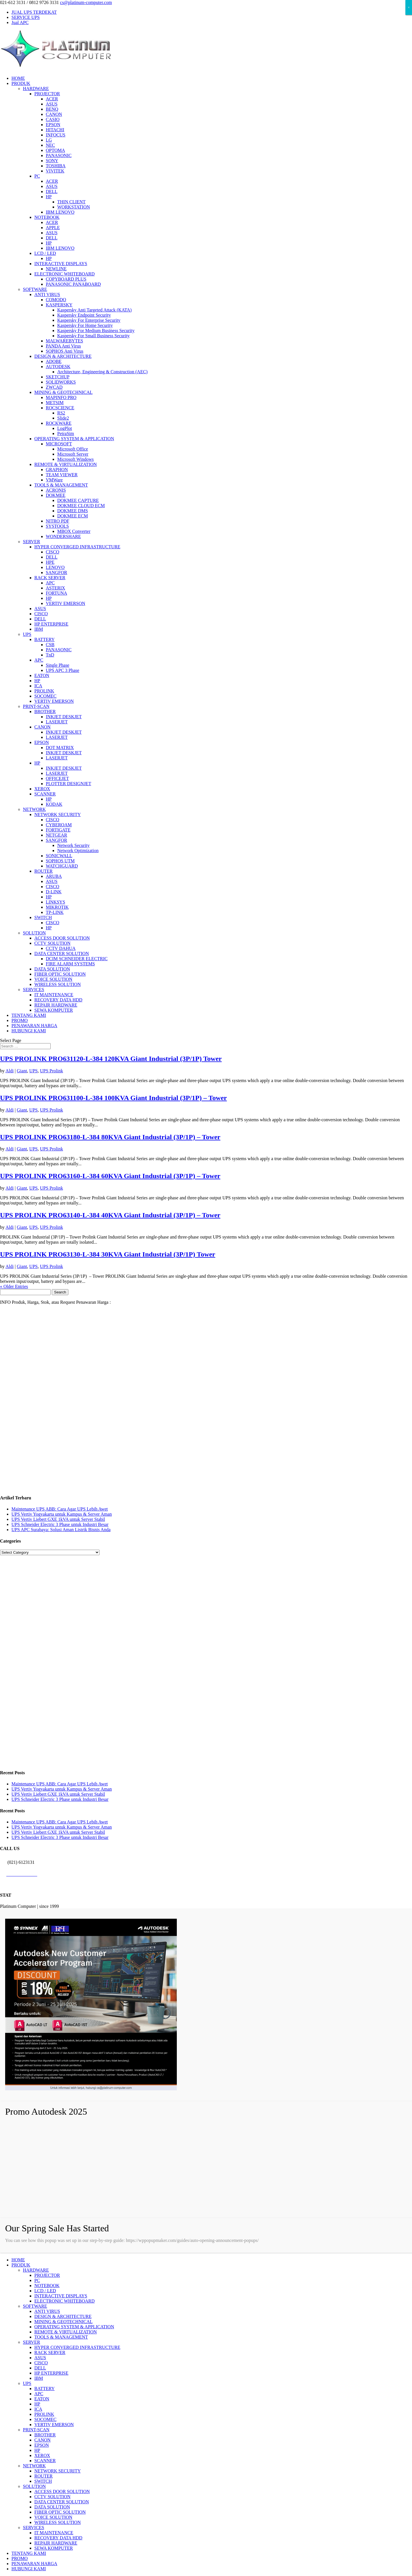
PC (37, 176)
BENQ (52, 109)
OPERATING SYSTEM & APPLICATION (74, 438)
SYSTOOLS (57, 526)
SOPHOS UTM (60, 860)
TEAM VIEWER (62, 474)
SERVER (31, 541)
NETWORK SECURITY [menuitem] (57, 2470)
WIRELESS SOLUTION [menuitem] (57, 2522)
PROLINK (44, 690)
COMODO (56, 299)
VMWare (54, 479)
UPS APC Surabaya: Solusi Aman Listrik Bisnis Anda (60, 1529)
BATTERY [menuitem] (44, 2388)
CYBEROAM (59, 824)
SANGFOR (56, 572)
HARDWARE (36, 88)
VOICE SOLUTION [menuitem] (53, 2517)
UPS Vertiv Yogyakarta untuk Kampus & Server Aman (61, 1514)
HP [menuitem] (37, 2404)
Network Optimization (77, 850)
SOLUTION (34, 932)
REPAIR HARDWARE (55, 1005)
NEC (50, 145)
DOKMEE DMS (72, 510)
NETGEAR (56, 835)
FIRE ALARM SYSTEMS (70, 963)
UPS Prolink (51, 1070)
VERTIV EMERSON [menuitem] (54, 2424)
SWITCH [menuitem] (43, 2481)
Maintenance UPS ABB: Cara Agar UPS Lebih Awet (59, 1509)
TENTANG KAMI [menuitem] (28, 2553)
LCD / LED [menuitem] (45, 2290)
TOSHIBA (56, 165)
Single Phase (57, 665)
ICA (38, 685)
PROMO (19, 1020)
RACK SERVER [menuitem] (50, 2352)
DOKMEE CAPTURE (78, 500)
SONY (52, 160)
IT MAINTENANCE (53, 994)
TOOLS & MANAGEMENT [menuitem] (61, 2337)
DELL (52, 191)
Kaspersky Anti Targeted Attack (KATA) (94, 309)
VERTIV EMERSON (65, 603)
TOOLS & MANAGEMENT (61, 485)
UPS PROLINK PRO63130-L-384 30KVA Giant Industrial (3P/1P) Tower (107, 1254)
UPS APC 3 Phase (62, 670)
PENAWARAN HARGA (34, 1025)
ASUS (52, 104)
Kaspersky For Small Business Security (93, 335)
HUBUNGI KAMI (28, 1030)
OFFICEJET (57, 778)
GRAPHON (57, 469)
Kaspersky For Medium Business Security (95, 330)
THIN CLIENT (71, 201)
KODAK (54, 804)
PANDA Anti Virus (63, 346)
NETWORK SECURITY (57, 814)
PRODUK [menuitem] (20, 2265)
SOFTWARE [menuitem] (35, 2306)
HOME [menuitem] (18, 2259)
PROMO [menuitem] (19, 2558)
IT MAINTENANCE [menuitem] (53, 2532)
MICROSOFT (59, 443)
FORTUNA (56, 593)
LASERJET (57, 721)
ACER (52, 98)
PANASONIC (59, 155)
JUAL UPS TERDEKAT (34, 12)
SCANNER (45, 793)
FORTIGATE (58, 829)
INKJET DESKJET (64, 716)
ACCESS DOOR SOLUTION (62, 938)
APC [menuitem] (38, 2393)
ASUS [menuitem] (40, 2357)
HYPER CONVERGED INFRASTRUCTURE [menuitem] (77, 2347)
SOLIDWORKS (61, 382)
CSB (50, 644)
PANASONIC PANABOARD (73, 284)
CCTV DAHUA (61, 948)
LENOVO (55, 567)
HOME (18, 78)
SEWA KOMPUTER (53, 1010)
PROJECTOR (47, 93)
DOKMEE (55, 495)
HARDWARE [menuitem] (36, 2270)
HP (49, 196)
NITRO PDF (57, 521)
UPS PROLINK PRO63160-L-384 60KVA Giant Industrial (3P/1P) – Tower (110, 1176)
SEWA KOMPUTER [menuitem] (53, 2548)
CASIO (53, 119)
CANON (54, 114)
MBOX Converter (73, 531)
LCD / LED (45, 253)
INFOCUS (55, 134)
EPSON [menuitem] (41, 2445)
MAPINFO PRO (61, 397)
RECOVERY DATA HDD (58, 999)
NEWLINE (56, 268)
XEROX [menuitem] (42, 2455)
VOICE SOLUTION (53, 979)
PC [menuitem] (37, 2280)
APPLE (53, 227)
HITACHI (55, 129)
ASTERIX (55, 588)
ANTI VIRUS (47, 294)
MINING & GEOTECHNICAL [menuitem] (63, 2321)
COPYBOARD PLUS (66, 279)
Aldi (9, 1070)
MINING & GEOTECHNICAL (63, 392)
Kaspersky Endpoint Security (84, 315)
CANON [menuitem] (42, 2440)
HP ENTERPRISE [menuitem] (51, 2373)
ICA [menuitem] (38, 2409)
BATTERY (44, 639)
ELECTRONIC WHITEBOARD (64, 273)
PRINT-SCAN (36, 706)
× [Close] (409, 7)
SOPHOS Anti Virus (64, 351)
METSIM (55, 402)
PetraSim (65, 433)
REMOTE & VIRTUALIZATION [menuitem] (65, 2331)
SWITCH (43, 917)
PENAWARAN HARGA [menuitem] (34, 2563)
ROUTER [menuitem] (43, 2476)
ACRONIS (56, 490)
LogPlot (64, 428)
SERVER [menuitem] (31, 2342)
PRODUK (20, 83)
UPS (27, 634)
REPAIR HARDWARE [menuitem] (55, 2543)
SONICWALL (59, 855)
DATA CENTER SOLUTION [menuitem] (61, 2501)
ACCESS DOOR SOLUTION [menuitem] (62, 2491)
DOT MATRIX (60, 747)
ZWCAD (54, 387)
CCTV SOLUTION (52, 943)
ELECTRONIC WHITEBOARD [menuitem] (64, 2301)
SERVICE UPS (25, 17)
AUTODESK (58, 366)
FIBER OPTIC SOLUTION (60, 974)
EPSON (53, 124)
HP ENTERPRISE (51, 624)
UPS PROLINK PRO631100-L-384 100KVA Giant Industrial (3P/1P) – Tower (113, 1098)
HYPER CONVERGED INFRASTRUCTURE (77, 546)
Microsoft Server (72, 454)
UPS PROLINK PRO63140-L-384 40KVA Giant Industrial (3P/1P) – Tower (110, 1215)
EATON (41, 675)
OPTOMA (55, 150)
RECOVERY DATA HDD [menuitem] (58, 2537)
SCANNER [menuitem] (45, 2460)
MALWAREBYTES (64, 340)
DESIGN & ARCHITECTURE (63, 356)
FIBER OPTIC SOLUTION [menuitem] (60, 2512)
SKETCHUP (58, 376)
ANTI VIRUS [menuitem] (47, 2311)
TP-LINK (55, 912)
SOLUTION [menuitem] (34, 2486)
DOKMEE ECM (72, 515)
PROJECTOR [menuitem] (47, 2275)
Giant (22, 1070)
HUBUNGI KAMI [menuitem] (28, 2568)
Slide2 (63, 418)
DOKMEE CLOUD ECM (81, 505)
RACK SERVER (50, 577)
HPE (50, 562)
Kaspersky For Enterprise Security (88, 320)
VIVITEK (55, 170)
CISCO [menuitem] (41, 2362)
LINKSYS (55, 902)
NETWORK (34, 809)
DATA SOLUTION (52, 969)
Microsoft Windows (75, 459)
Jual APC (20, 22)
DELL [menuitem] (40, 2367)
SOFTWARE (35, 289)
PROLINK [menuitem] (44, 2414)
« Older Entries (14, 1286)
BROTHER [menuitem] (45, 2434)
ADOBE (54, 361)
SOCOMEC (45, 696)
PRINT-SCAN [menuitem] (36, 2429)
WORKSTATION (73, 207)
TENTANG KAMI (28, 1015)
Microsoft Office (72, 448)
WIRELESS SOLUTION (57, 984)
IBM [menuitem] (38, 2378)
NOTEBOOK (47, 217)
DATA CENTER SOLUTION (61, 953)
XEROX (42, 788)
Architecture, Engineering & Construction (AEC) (102, 371)
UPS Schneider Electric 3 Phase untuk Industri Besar (59, 1524)
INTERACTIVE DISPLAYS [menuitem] (60, 2295)
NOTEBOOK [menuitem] (47, 2285)
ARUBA (54, 876)
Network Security (73, 845)
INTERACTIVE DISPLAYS (60, 263)
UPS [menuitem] (27, 2383)
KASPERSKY (59, 304)
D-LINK (54, 891)
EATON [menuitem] (41, 2398)
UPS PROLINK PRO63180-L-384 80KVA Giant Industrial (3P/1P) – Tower (110, 1137)
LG (49, 140)
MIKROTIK (57, 907)
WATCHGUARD (62, 866)
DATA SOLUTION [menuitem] (52, 2506)
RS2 (61, 412)
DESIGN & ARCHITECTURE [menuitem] (63, 2316)
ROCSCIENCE (60, 407)
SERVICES (33, 989)
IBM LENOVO (60, 212)
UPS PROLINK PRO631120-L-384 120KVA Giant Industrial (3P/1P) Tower (111, 1058)
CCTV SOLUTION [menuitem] (52, 2496)
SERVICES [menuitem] (33, 2527)
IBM (38, 629)
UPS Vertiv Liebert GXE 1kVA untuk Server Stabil (58, 1519)
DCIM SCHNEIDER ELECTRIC (77, 958)
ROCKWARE (59, 423)
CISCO (52, 551)
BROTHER (45, 711)
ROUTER (43, 871)
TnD (50, 654)
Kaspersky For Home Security (85, 325)
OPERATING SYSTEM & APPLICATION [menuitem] (74, 2326)
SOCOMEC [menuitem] (45, 2419)
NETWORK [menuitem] (34, 2465)
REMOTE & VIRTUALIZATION (65, 464)
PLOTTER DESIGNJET (68, 783)
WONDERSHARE (63, 536)
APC (50, 582)
